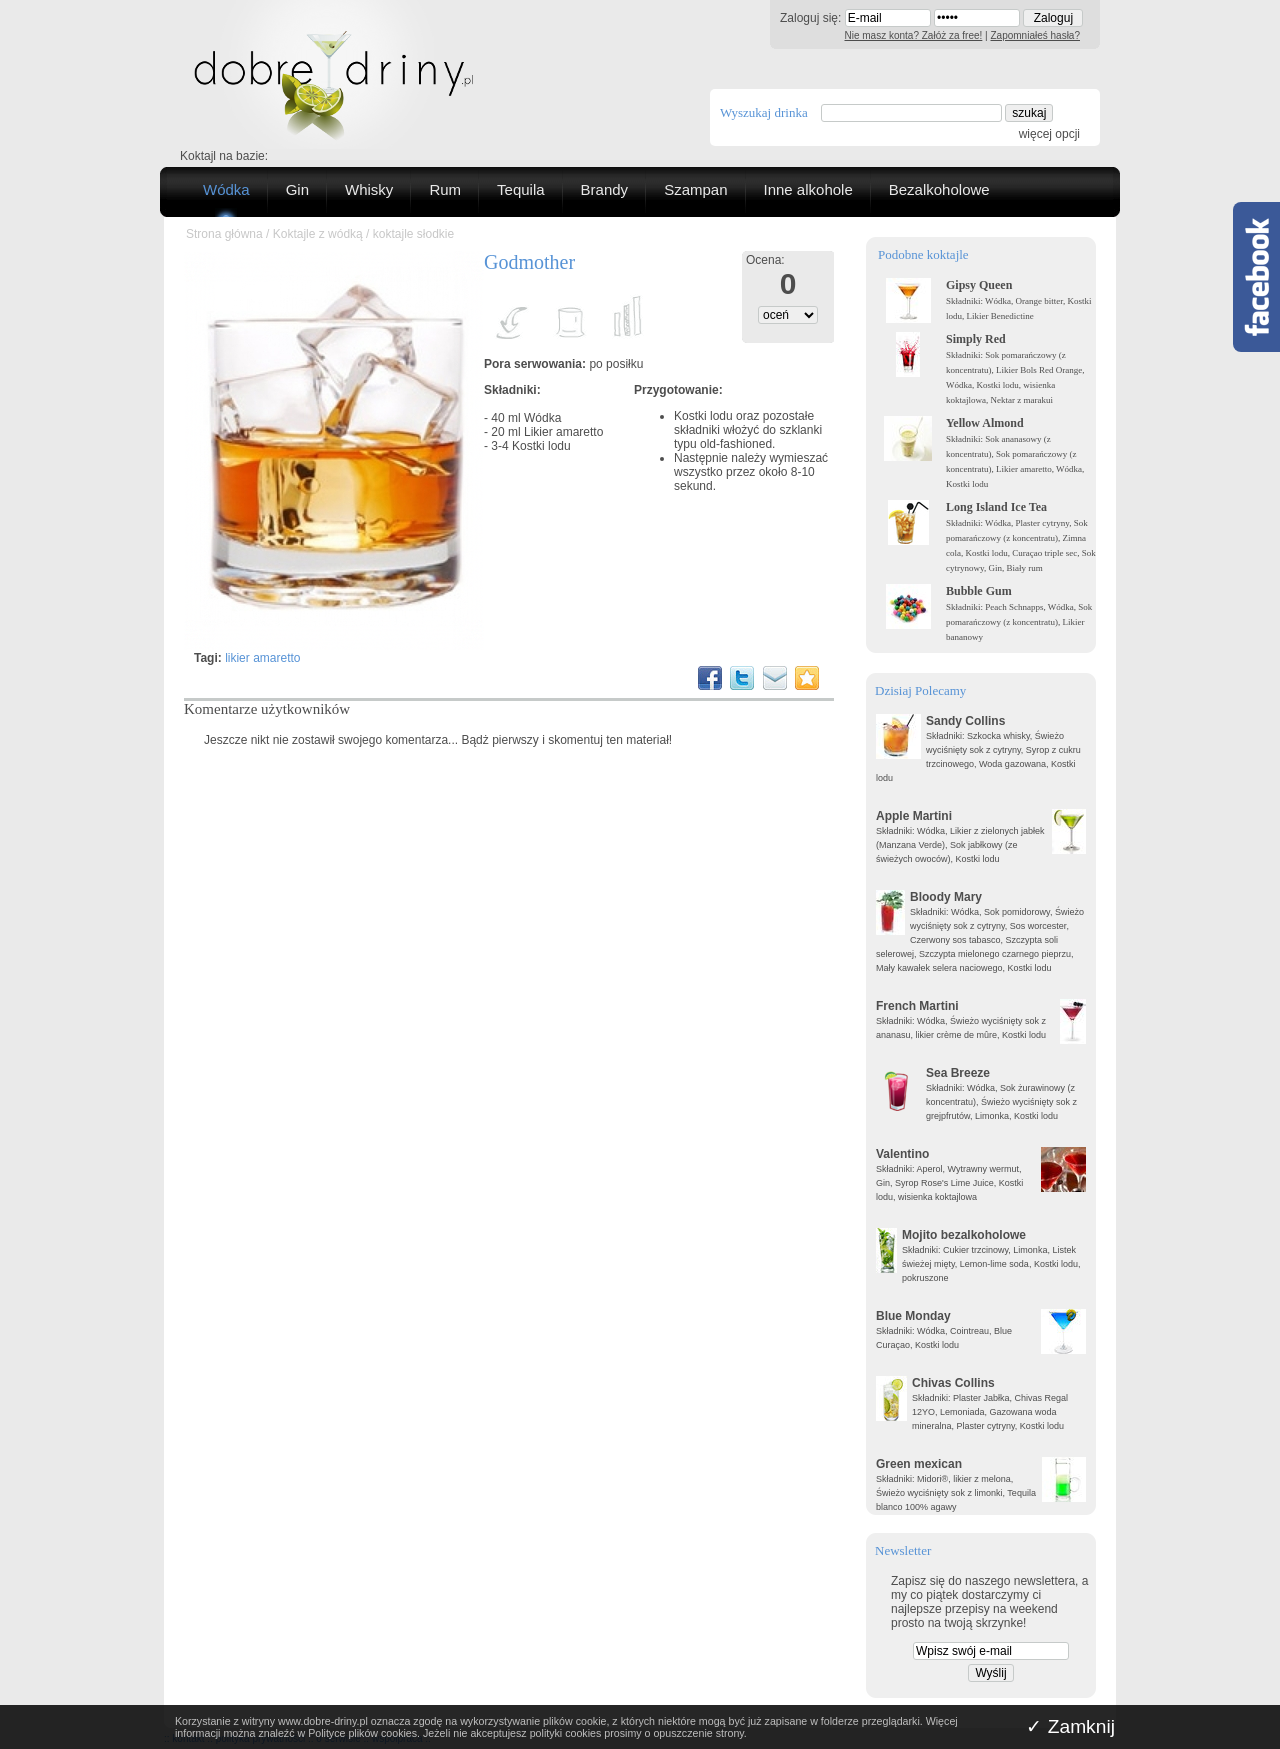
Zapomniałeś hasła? (1036, 35)
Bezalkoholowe (939, 189)
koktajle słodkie (413, 234)
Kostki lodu (541, 446)
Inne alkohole (808, 189)
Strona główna (224, 234)
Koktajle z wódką (318, 234)
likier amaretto (262, 658)
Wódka (226, 189)
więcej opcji (1049, 134)
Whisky (369, 189)
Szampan (695, 189)
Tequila (521, 189)
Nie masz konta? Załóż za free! (914, 35)
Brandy (605, 189)
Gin (297, 189)
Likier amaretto (563, 432)
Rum (445, 189)
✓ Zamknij (1070, 1726)
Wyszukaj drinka (764, 112)
